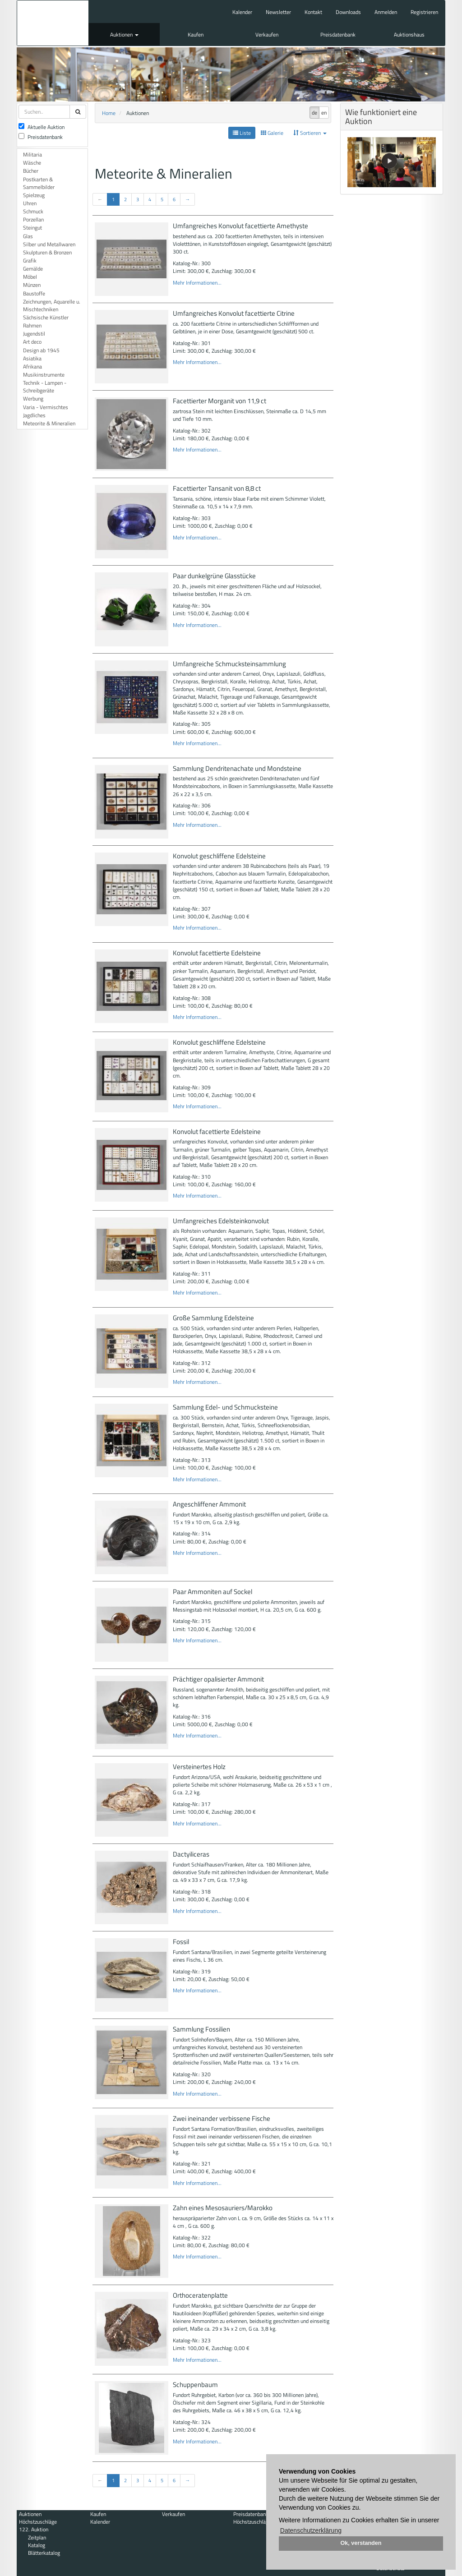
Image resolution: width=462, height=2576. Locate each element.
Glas (28, 236)
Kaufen (195, 34)
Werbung (33, 398)
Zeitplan (37, 2537)
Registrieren (424, 12)
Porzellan (33, 219)
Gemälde (33, 268)
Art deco (32, 341)
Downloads (348, 12)
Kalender (242, 12)
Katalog (36, 2545)
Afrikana (32, 366)
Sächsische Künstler (46, 317)
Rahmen (32, 325)
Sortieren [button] (310, 133)
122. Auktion (33, 2529)
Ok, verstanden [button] (361, 2543)
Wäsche (32, 162)
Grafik (30, 260)
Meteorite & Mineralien (49, 423)
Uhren (30, 203)
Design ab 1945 (41, 350)
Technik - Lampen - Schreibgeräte (44, 386)
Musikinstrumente (44, 374)
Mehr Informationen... (197, 282)
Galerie (272, 133)
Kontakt (313, 12)
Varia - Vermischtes (45, 407)
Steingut (32, 227)
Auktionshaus (409, 34)
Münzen (32, 285)
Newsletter (278, 12)
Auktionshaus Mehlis (52, 23)
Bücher (30, 170)
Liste (242, 133)
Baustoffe (34, 293)
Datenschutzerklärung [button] (311, 2530)
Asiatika (32, 358)
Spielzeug (34, 195)
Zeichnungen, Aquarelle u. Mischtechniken (51, 305)
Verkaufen (266, 34)
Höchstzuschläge (38, 2521)
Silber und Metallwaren (49, 244)
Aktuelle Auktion (41, 127)
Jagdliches (34, 415)
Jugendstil (34, 333)
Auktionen (124, 34)
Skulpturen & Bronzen (47, 252)
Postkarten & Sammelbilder (39, 183)
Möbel (30, 276)
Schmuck (33, 211)
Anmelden (385, 12)
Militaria (32, 154)
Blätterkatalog (44, 2552)
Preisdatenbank (338, 34)
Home (109, 113)
